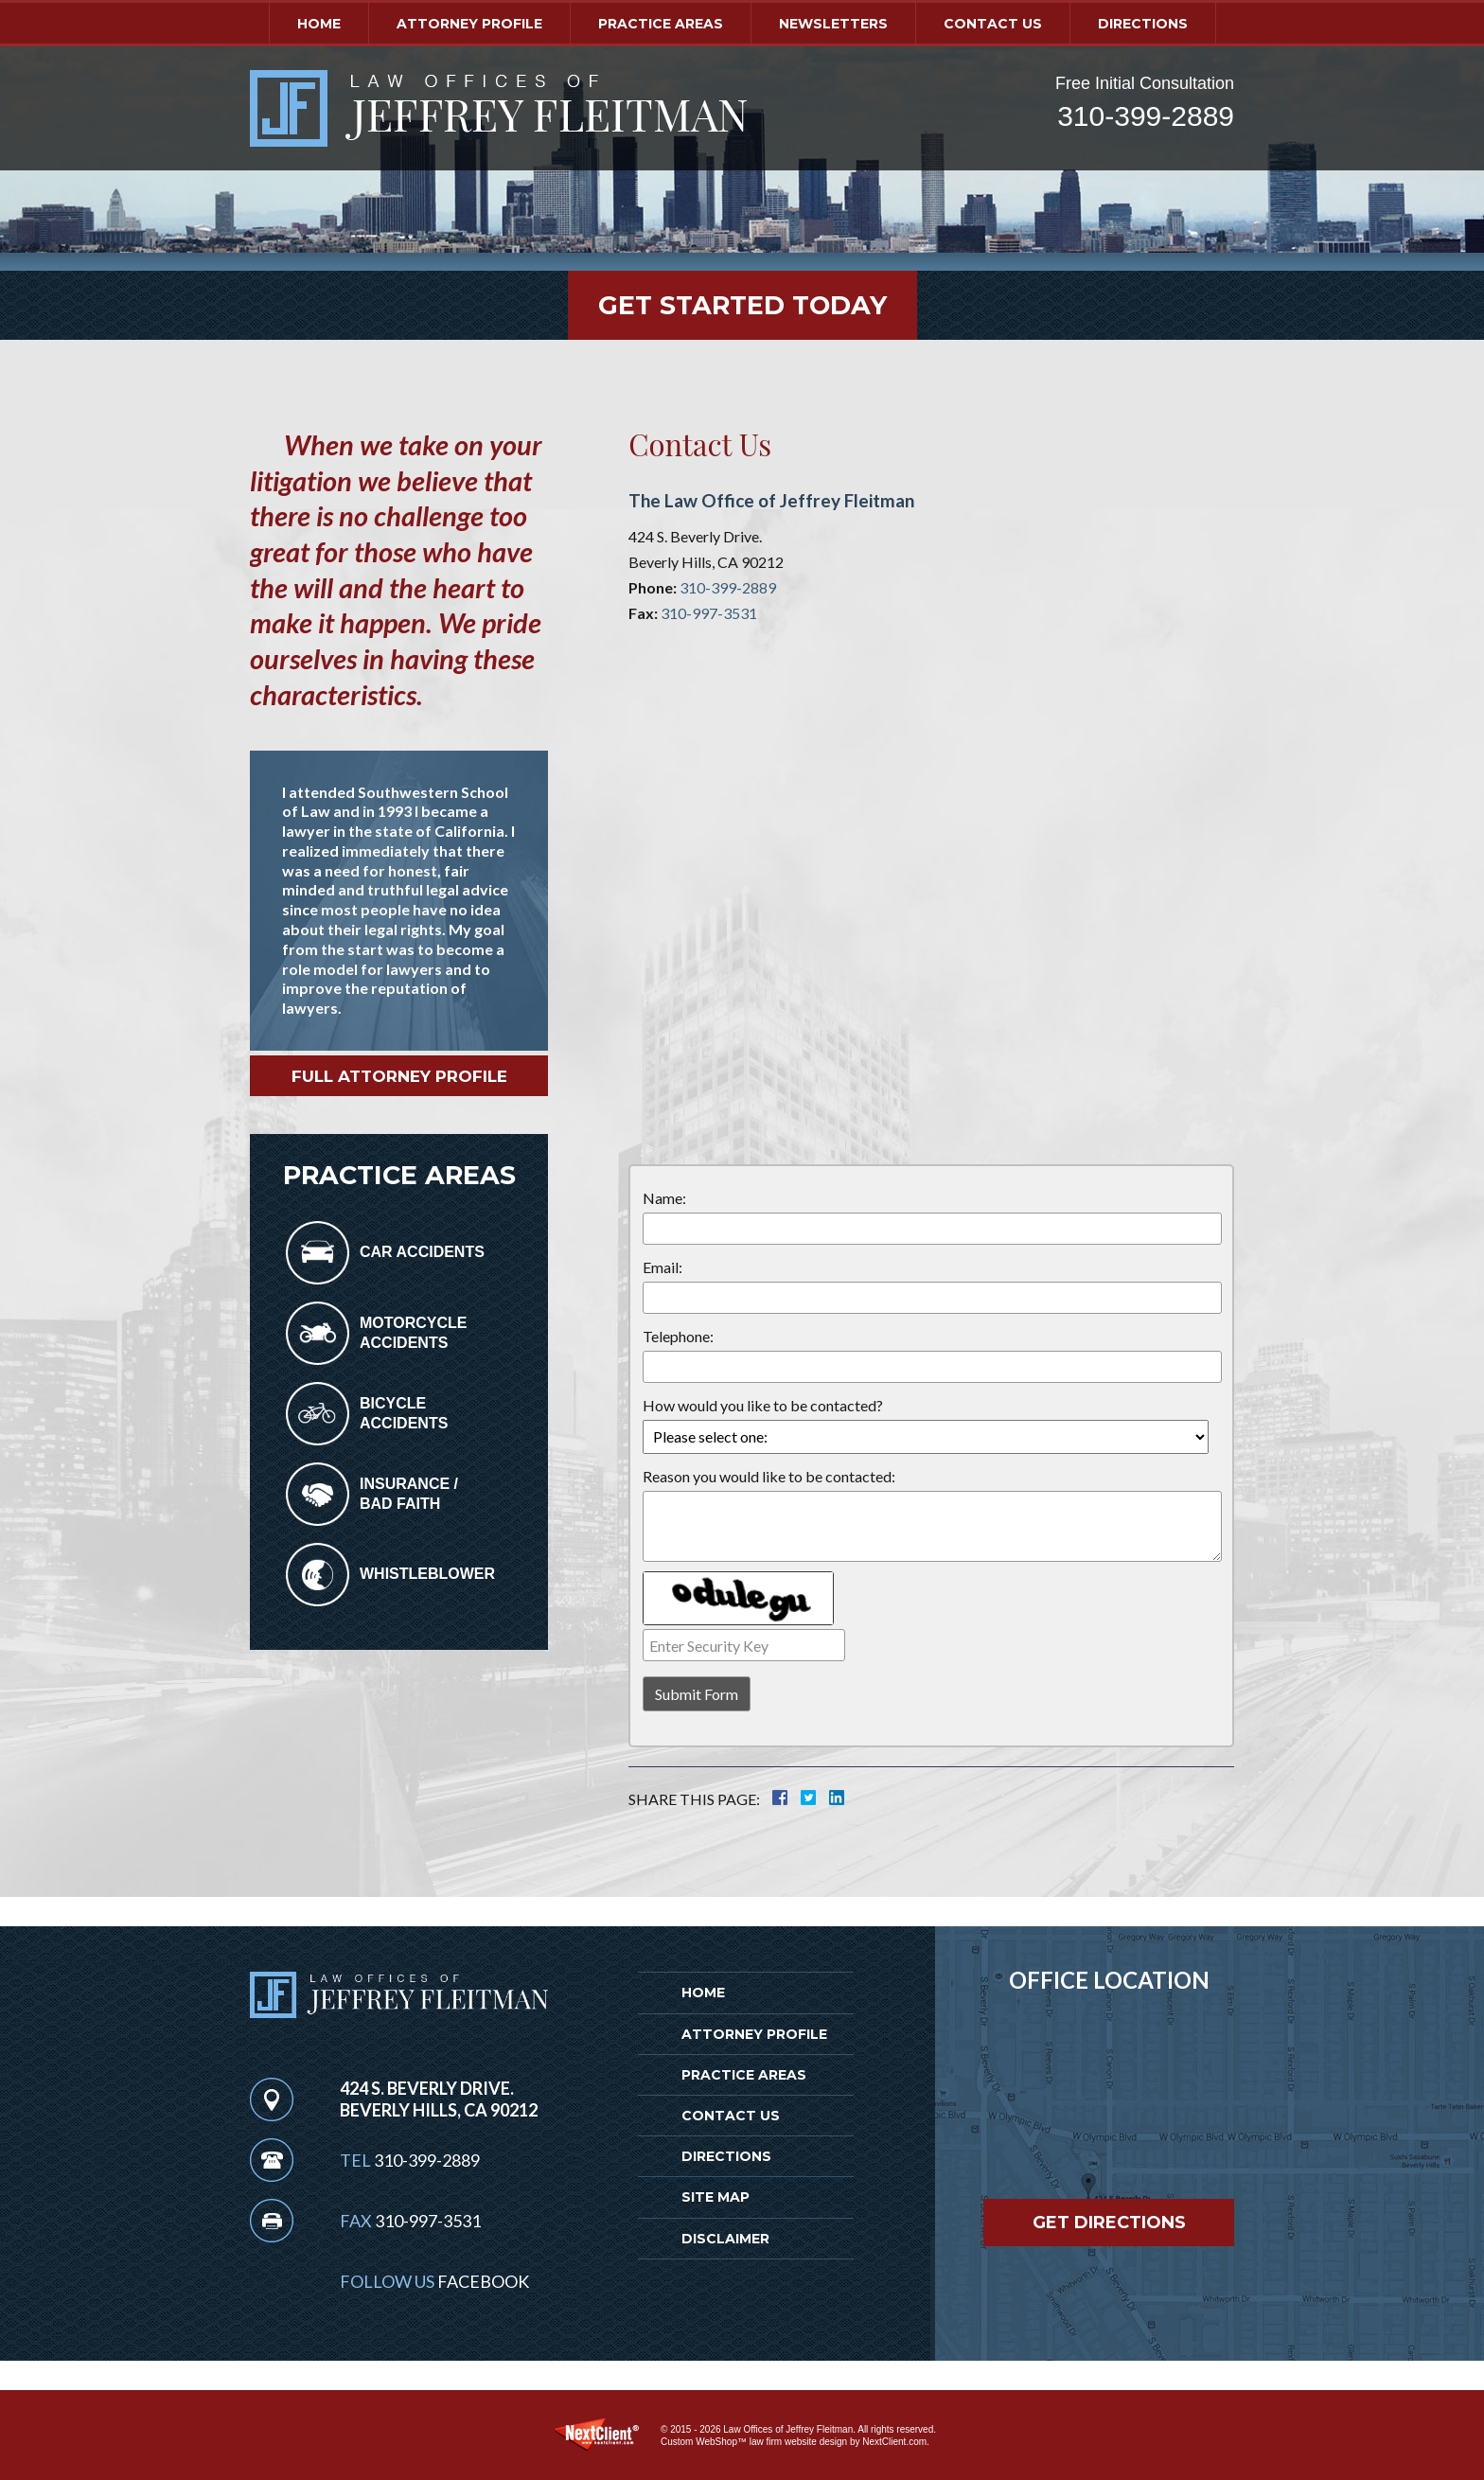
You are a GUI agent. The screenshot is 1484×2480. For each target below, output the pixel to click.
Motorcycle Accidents (413, 1333)
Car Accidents (422, 1252)
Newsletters (833, 23)
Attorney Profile (469, 23)
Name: (664, 1198)
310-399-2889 (1145, 116)
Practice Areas (660, 23)
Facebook (483, 2281)
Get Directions (1109, 2222)
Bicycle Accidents (404, 1413)
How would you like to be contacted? (763, 1405)
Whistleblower (427, 1574)
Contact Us (993, 23)
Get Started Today (742, 305)
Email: (662, 1267)
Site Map (715, 2196)
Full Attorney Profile (399, 1076)
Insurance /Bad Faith (409, 1494)
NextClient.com (894, 2441)
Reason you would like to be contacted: (769, 1476)
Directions (1143, 23)
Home (319, 23)
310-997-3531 (709, 613)
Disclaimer (725, 2238)
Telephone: (678, 1336)
